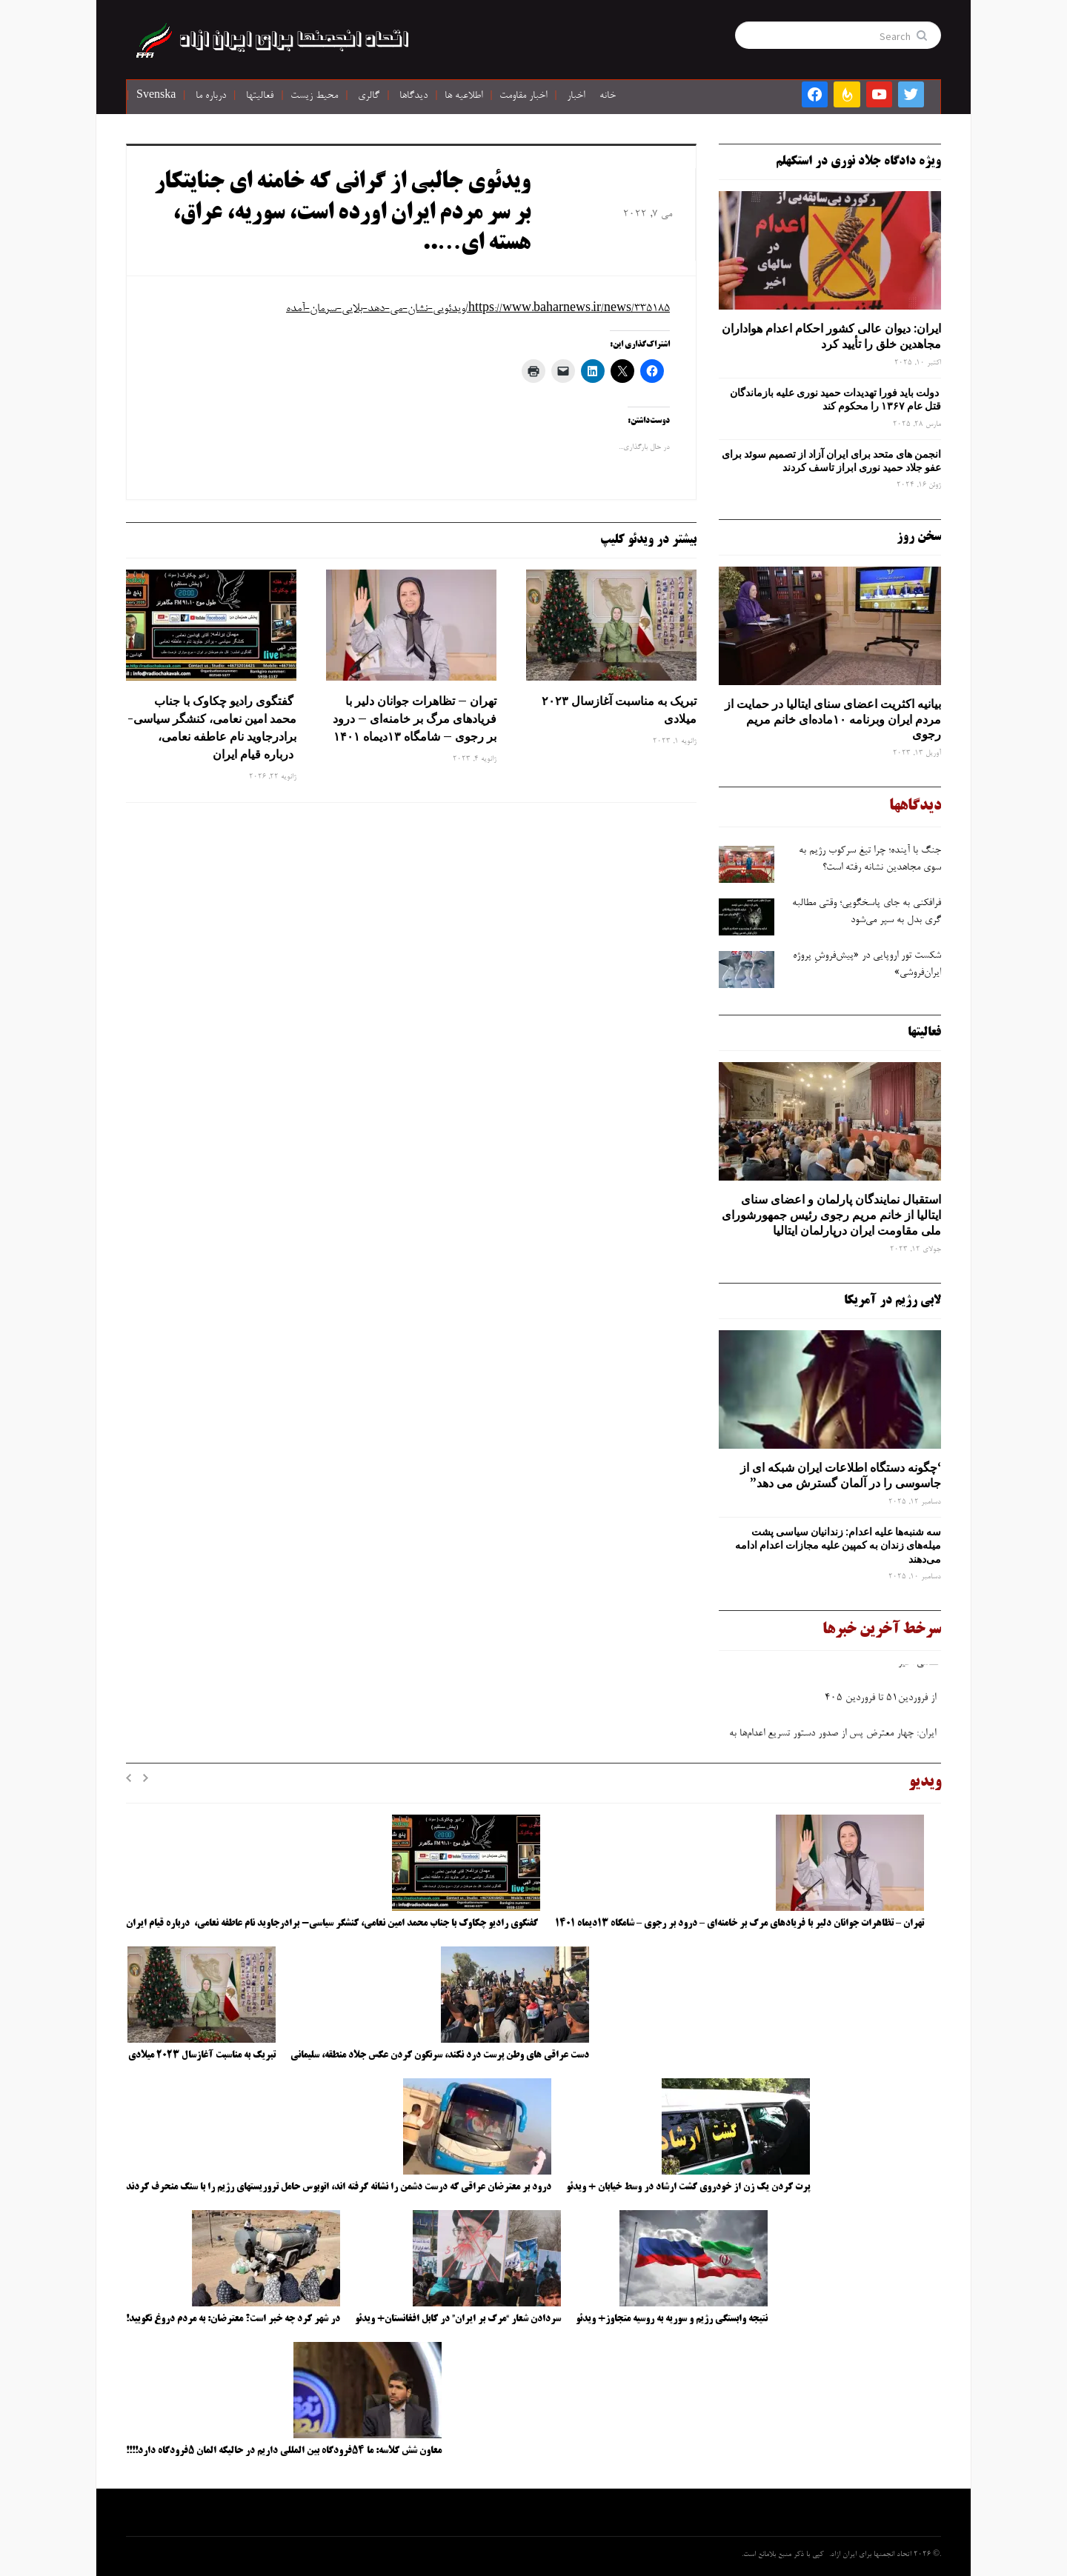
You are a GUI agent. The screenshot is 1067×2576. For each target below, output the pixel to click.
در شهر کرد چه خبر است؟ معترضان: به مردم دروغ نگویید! (233, 2319)
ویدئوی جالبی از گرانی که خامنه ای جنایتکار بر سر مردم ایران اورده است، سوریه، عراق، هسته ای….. (342, 213)
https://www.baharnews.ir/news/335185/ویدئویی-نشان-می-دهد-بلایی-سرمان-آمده (478, 309)
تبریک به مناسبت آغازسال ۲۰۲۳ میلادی (619, 709)
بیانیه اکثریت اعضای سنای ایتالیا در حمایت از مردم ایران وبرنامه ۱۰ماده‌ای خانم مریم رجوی (833, 719)
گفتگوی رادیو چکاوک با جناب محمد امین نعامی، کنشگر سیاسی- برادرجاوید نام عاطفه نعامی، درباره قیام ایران (211, 727)
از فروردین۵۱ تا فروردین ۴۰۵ (880, 1702)
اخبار (576, 96)
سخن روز (919, 537)
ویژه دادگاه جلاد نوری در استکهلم (858, 161)
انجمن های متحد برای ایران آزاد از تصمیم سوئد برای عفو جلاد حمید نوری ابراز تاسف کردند (831, 460)
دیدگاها (413, 96)
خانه (607, 96)
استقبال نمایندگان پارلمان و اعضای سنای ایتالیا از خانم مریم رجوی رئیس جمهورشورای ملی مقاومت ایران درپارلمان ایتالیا (831, 1215)
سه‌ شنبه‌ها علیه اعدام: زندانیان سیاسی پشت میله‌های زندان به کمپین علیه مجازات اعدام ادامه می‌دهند (838, 1545)
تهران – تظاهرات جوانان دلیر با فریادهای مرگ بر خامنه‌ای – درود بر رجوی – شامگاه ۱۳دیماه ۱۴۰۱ (414, 718)
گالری (368, 96)
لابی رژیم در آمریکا (892, 1300)
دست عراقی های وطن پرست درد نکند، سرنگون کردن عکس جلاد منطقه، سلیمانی (439, 2055)
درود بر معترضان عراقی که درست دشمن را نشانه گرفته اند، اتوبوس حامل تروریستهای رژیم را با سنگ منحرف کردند (338, 2187)
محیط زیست (314, 96)
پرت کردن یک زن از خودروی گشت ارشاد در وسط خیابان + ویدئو (688, 2187)
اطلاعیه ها (463, 96)
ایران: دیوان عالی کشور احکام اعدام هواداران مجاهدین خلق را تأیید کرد (831, 336)
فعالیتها (259, 96)
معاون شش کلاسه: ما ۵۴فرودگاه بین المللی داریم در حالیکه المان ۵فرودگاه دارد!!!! (284, 2451)
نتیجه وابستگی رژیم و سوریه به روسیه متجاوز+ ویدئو (672, 2319)
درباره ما (211, 96)
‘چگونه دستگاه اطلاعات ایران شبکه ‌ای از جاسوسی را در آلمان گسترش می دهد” (840, 1475)
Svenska (156, 96)
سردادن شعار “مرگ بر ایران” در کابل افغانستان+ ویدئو (458, 2319)
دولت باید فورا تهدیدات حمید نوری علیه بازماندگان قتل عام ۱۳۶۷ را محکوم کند (835, 399)
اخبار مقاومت (523, 96)
